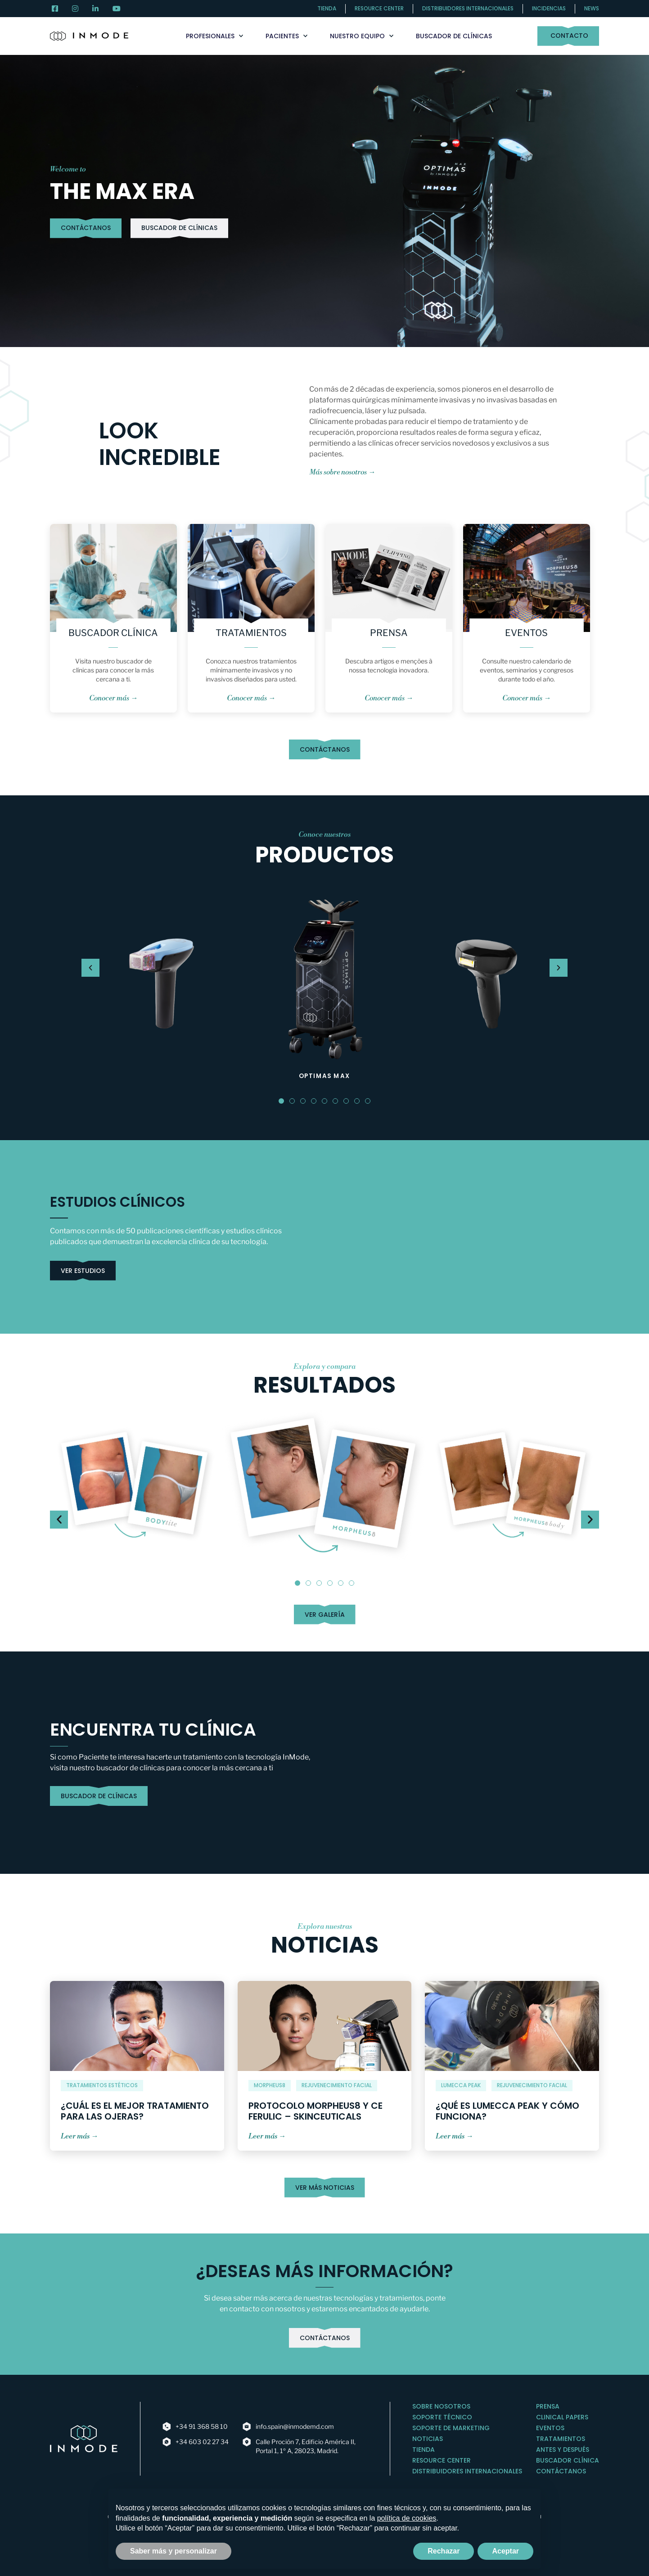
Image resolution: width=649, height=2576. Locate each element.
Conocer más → (113, 698)
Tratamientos (251, 632)
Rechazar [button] (444, 2551)
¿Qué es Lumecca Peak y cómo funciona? (507, 2111)
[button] (281, 1101)
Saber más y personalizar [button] (173, 2551)
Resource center (379, 8)
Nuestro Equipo (361, 36)
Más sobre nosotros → (342, 472)
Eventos (526, 632)
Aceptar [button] (505, 2551)
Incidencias (549, 8)
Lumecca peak (461, 2085)
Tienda (326, 8)
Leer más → (79, 2136)
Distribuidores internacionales (468, 8)
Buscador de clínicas (454, 36)
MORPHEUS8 (269, 2085)
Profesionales (214, 36)
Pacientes (286, 36)
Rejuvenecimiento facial (337, 2085)
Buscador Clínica (113, 632)
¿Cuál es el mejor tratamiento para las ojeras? (135, 2111)
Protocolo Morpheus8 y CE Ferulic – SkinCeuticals (315, 2111)
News (591, 8)
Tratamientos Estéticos (102, 2085)
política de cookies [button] (407, 2518)
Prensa (389, 632)
